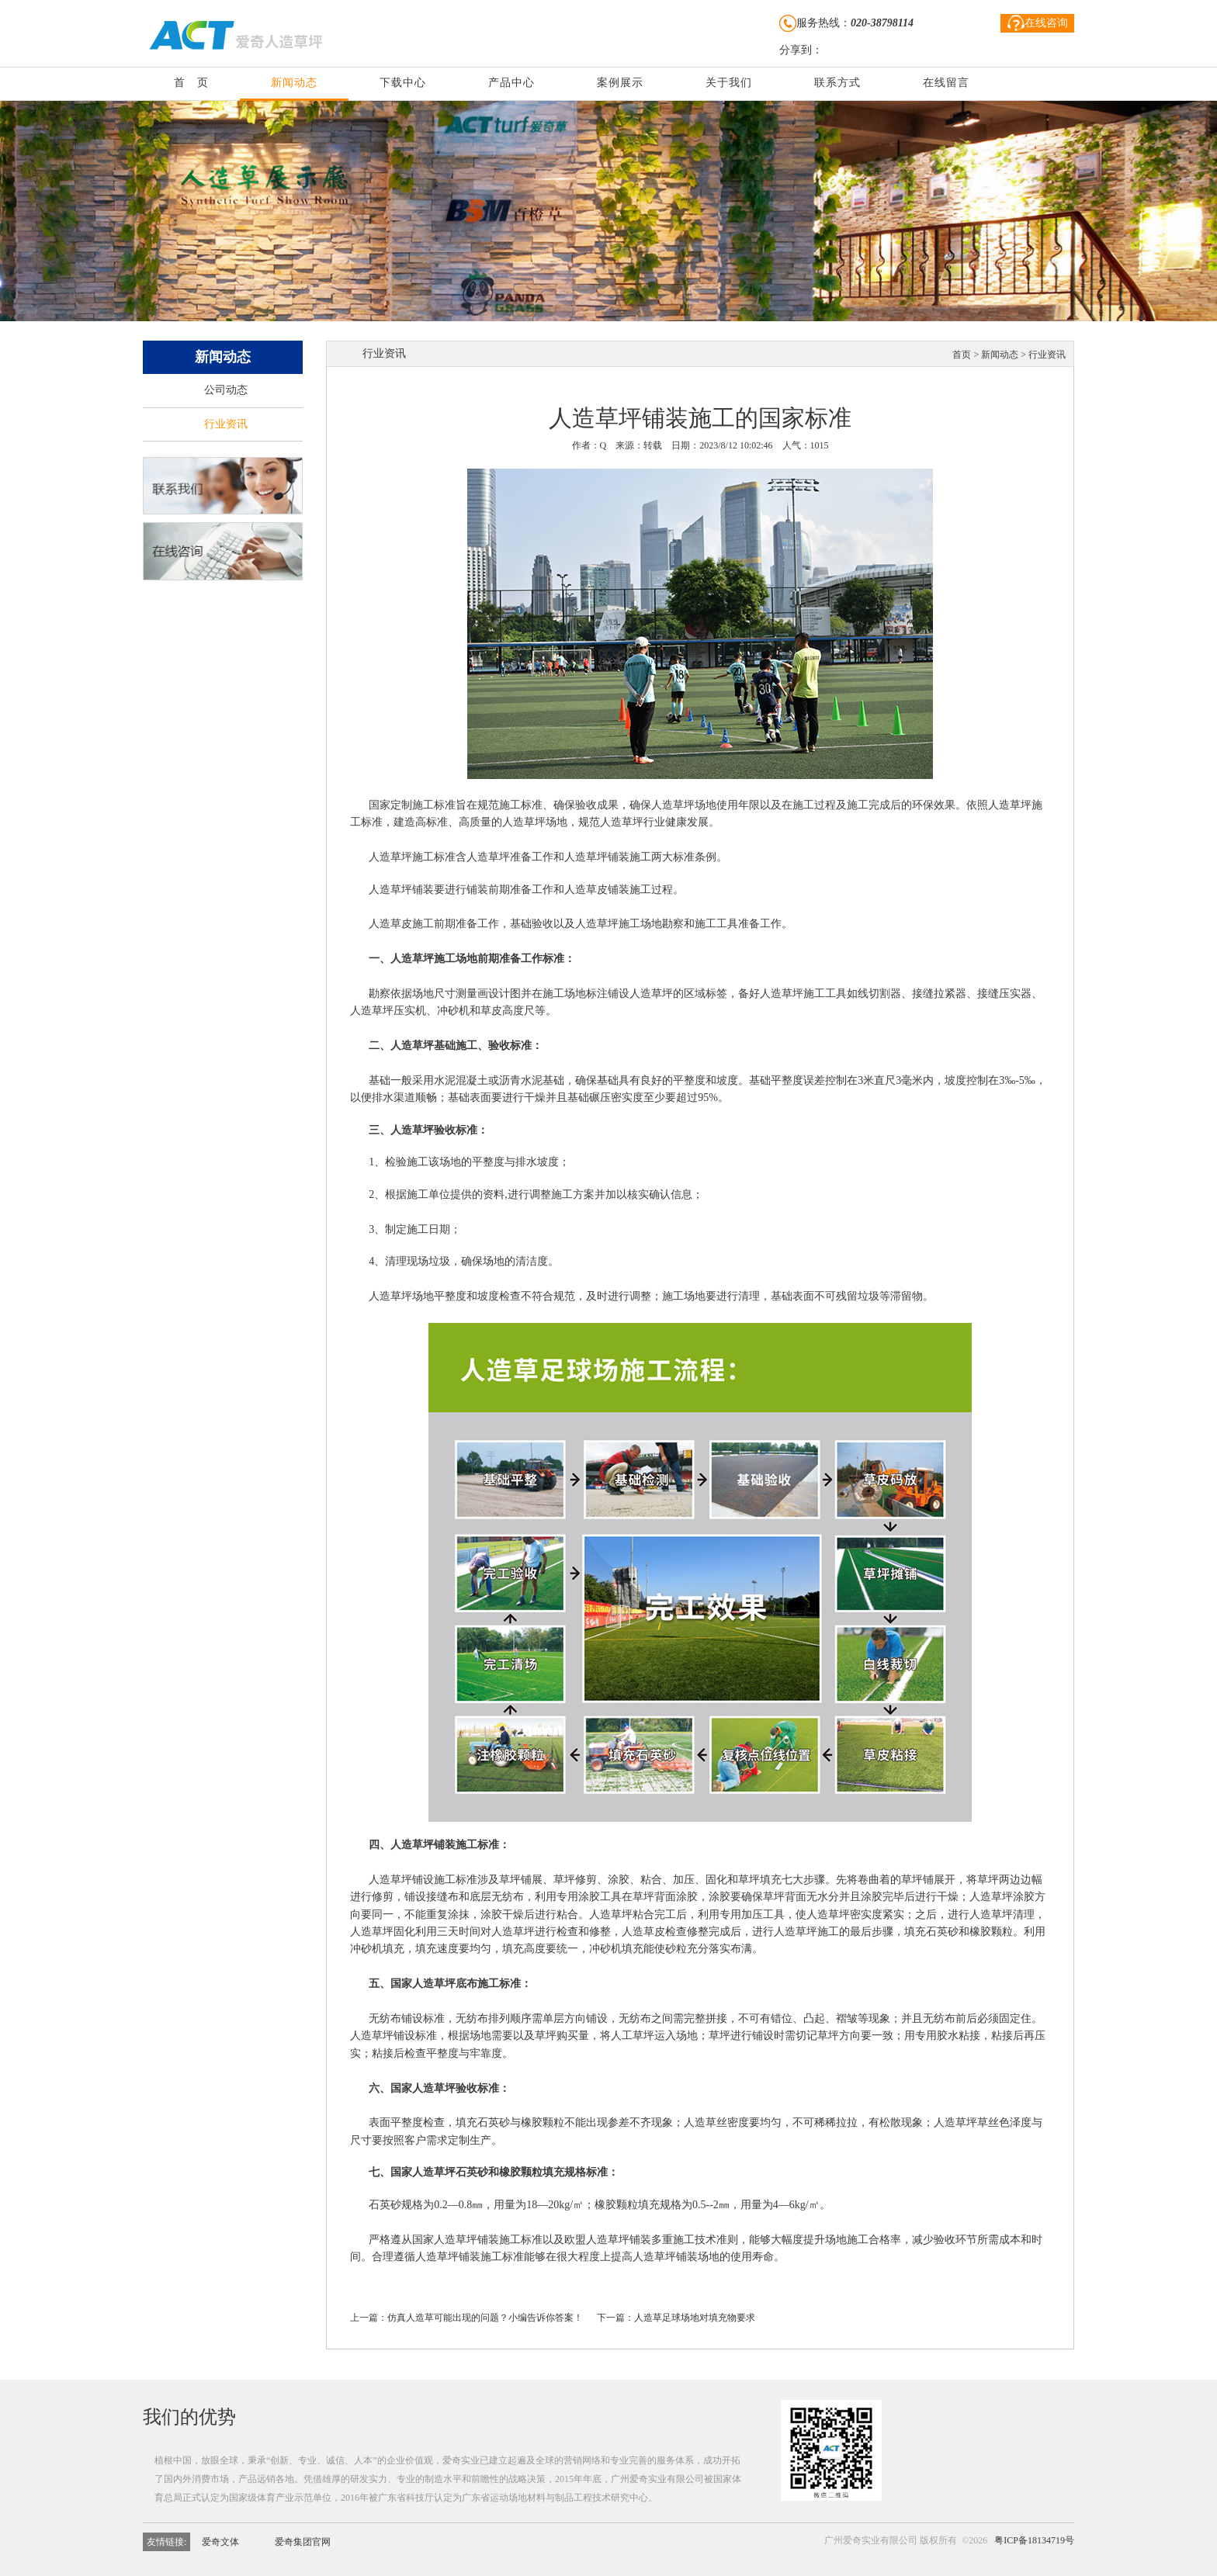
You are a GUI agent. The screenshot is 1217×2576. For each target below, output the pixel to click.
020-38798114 (882, 23)
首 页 (191, 82)
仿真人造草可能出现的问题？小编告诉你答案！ (485, 2317)
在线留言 (946, 82)
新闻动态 (294, 82)
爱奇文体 (220, 2541)
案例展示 (620, 82)
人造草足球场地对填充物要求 (694, 2317)
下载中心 (403, 82)
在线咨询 (1037, 23)
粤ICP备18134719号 (1034, 2540)
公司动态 (226, 390)
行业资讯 (226, 424)
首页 (961, 354)
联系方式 (837, 82)
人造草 (667, 805)
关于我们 (729, 82)
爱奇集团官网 (303, 2541)
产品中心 (511, 82)
